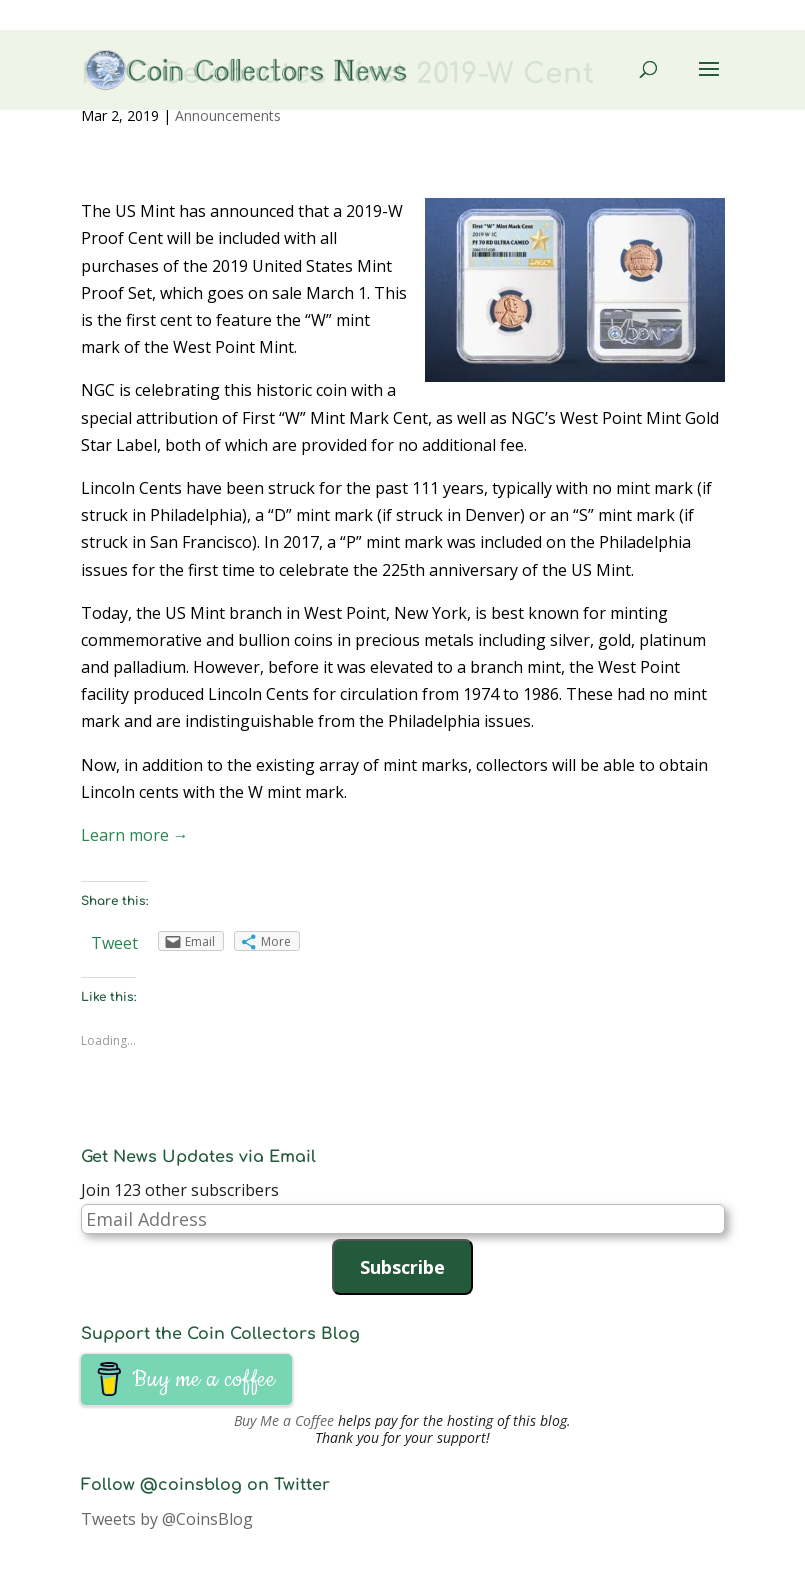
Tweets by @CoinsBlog (167, 1519)
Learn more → (135, 835)
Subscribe (402, 1267)
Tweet (114, 943)
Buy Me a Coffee (284, 1420)
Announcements (228, 115)
